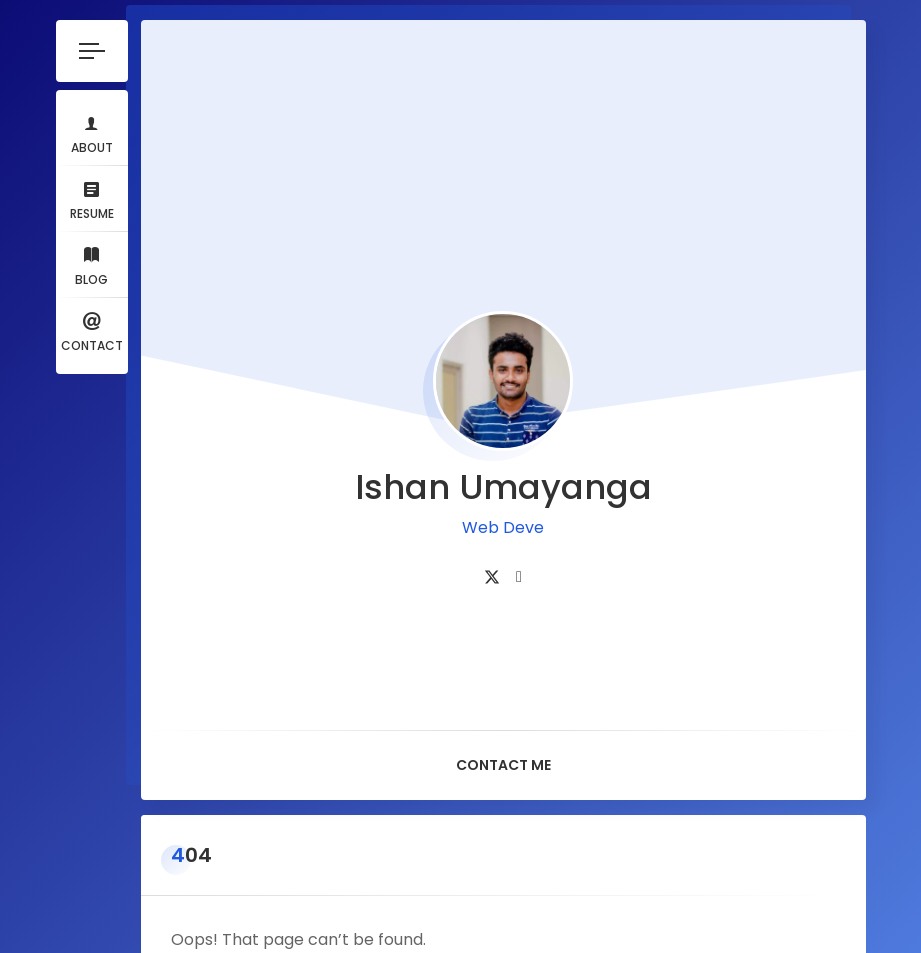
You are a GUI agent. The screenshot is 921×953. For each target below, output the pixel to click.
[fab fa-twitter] (492, 546)
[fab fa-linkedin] (519, 546)
